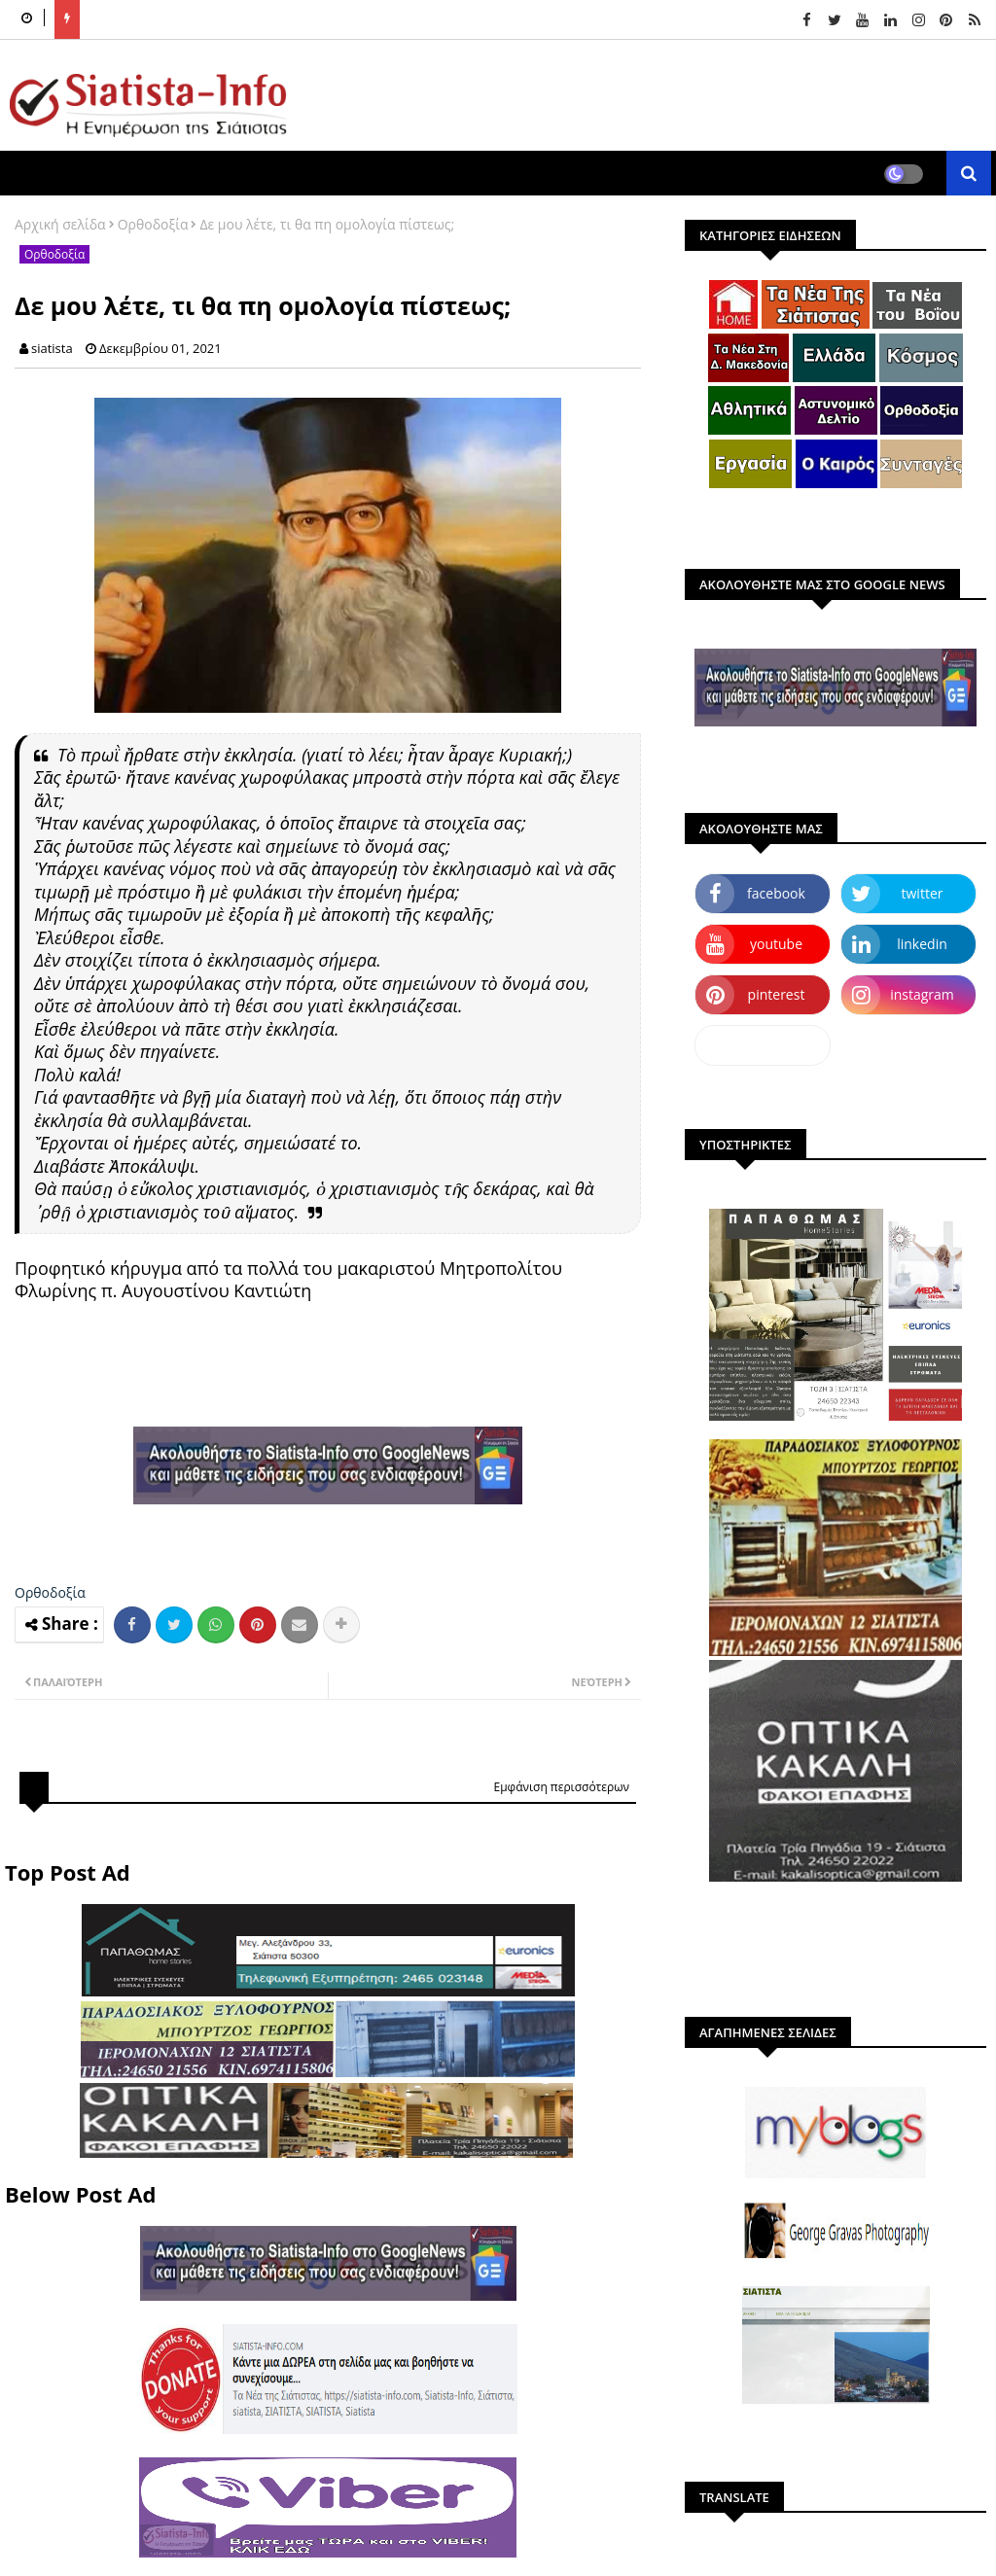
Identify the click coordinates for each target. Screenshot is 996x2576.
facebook (776, 893)
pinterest (776, 994)
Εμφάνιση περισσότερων (561, 1787)
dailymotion (762, 1045)
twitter (922, 893)
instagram (922, 994)
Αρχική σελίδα (60, 224)
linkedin (922, 944)
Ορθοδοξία (153, 224)
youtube (776, 944)
